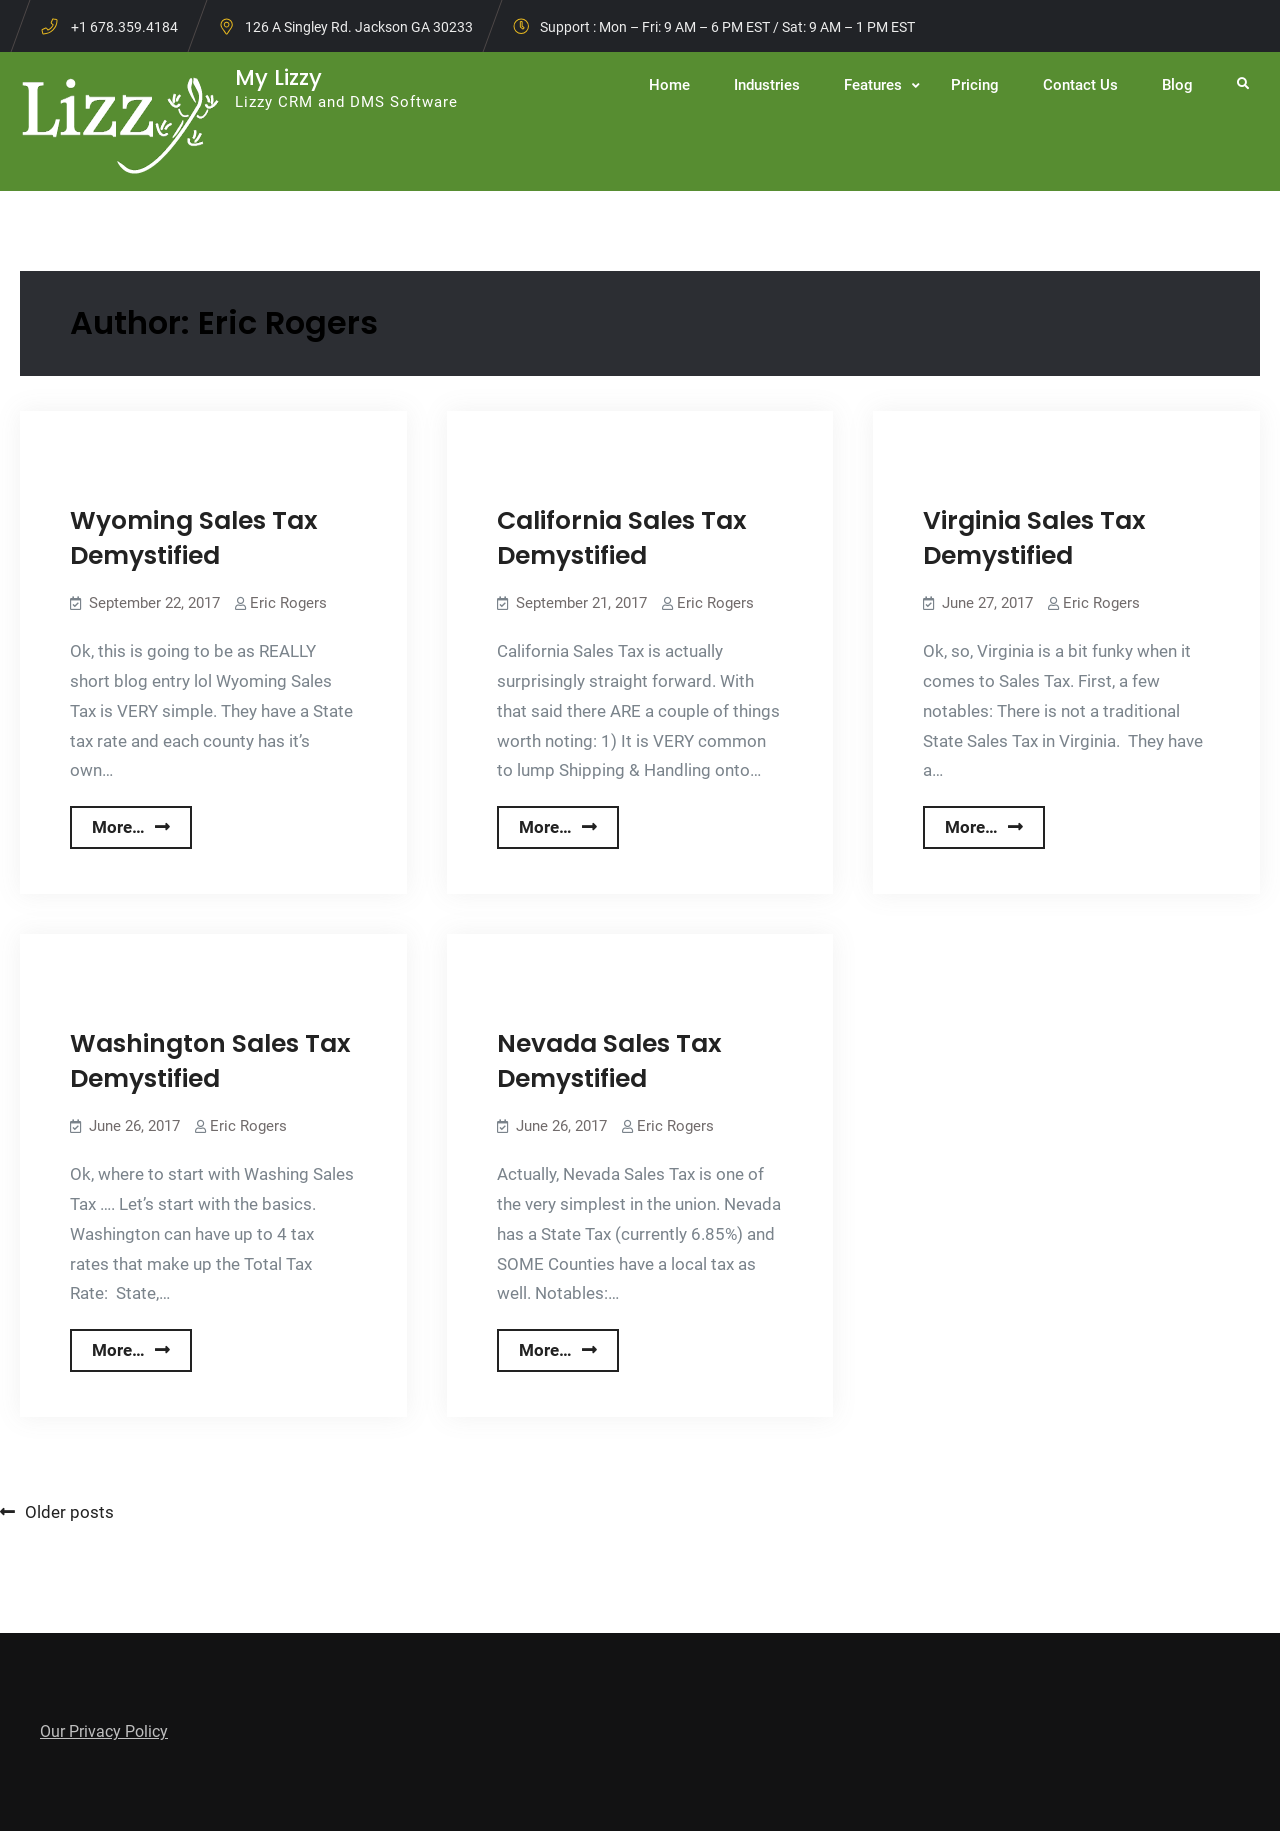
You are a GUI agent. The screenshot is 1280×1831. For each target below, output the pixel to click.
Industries (767, 85)
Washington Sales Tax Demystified (210, 1061)
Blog (1177, 85)
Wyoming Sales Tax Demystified (194, 538)
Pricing (975, 85)
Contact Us (1080, 85)
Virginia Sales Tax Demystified (1034, 538)
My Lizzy (278, 77)
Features (873, 85)
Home (669, 85)
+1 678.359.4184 (124, 27)
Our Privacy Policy (104, 1731)
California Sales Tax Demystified (622, 538)
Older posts (69, 1512)
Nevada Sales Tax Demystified (609, 1061)
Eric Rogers (288, 603)
